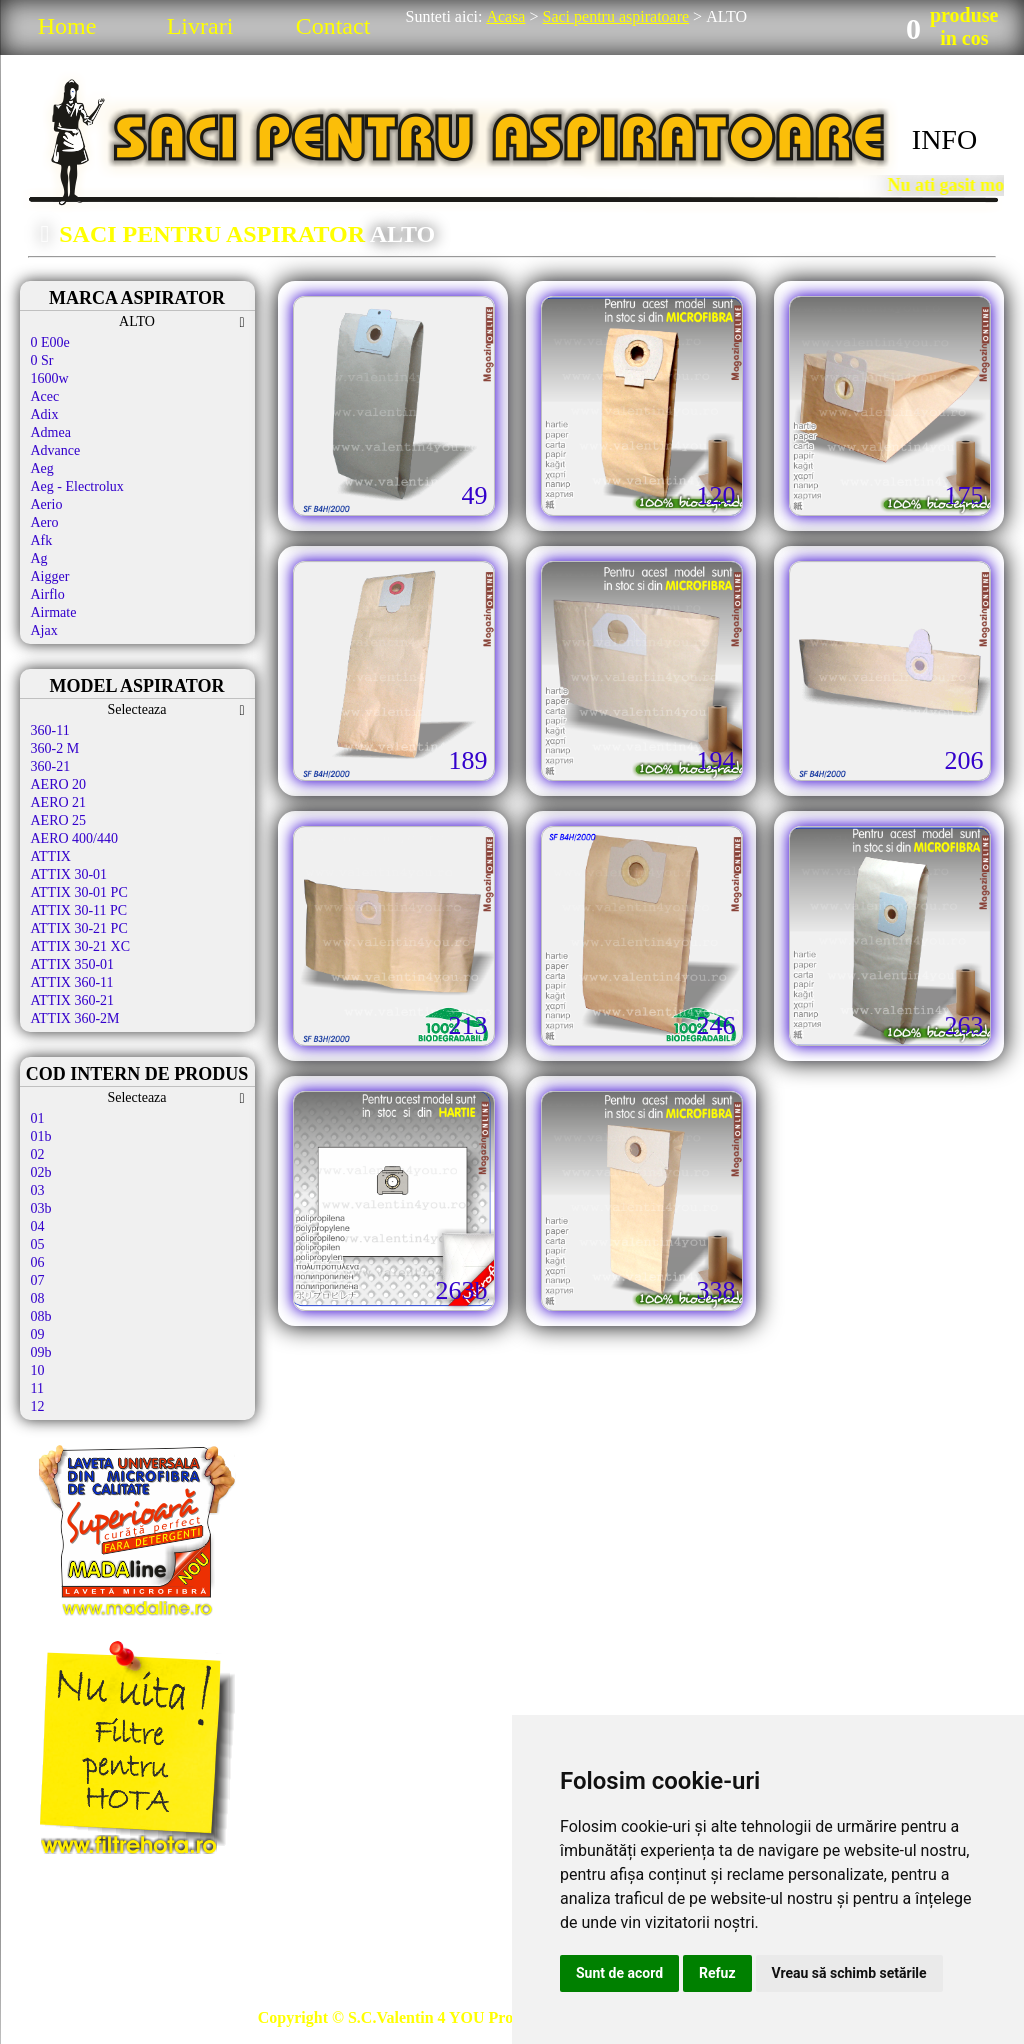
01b (41, 1136)
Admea (51, 432)
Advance (56, 450)
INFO (944, 139)
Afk (42, 540)
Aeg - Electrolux (77, 486)
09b (41, 1352)
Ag (39, 558)
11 (37, 1388)
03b (41, 1208)
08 (38, 1298)
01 (38, 1118)
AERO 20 (59, 784)
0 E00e (50, 342)
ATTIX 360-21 (73, 1000)
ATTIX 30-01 (69, 874)
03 (38, 1190)
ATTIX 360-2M (75, 1018)
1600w (50, 378)
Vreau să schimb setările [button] (849, 1973)
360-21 (51, 766)
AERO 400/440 (75, 838)
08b (41, 1316)
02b (41, 1172)
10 (38, 1370)
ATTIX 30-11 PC (79, 910)
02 (38, 1154)
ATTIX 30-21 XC (81, 946)
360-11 (50, 730)
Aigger (50, 576)
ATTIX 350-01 (73, 964)
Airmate (54, 612)
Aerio (47, 504)
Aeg (42, 468)
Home (67, 26)
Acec (45, 396)
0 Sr (42, 360)
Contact (333, 26)
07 (38, 1280)
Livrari (200, 26)
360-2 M (55, 748)
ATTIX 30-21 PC (79, 928)
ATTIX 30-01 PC (79, 892)
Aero (45, 522)
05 (38, 1244)
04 (38, 1226)
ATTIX (51, 856)
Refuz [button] (717, 1973)
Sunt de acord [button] (619, 1973)
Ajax (44, 630)
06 (38, 1262)
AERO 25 (59, 820)
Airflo (48, 594)
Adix (45, 414)
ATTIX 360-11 (72, 982)
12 (38, 1406)
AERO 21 (59, 802)
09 (38, 1334)
